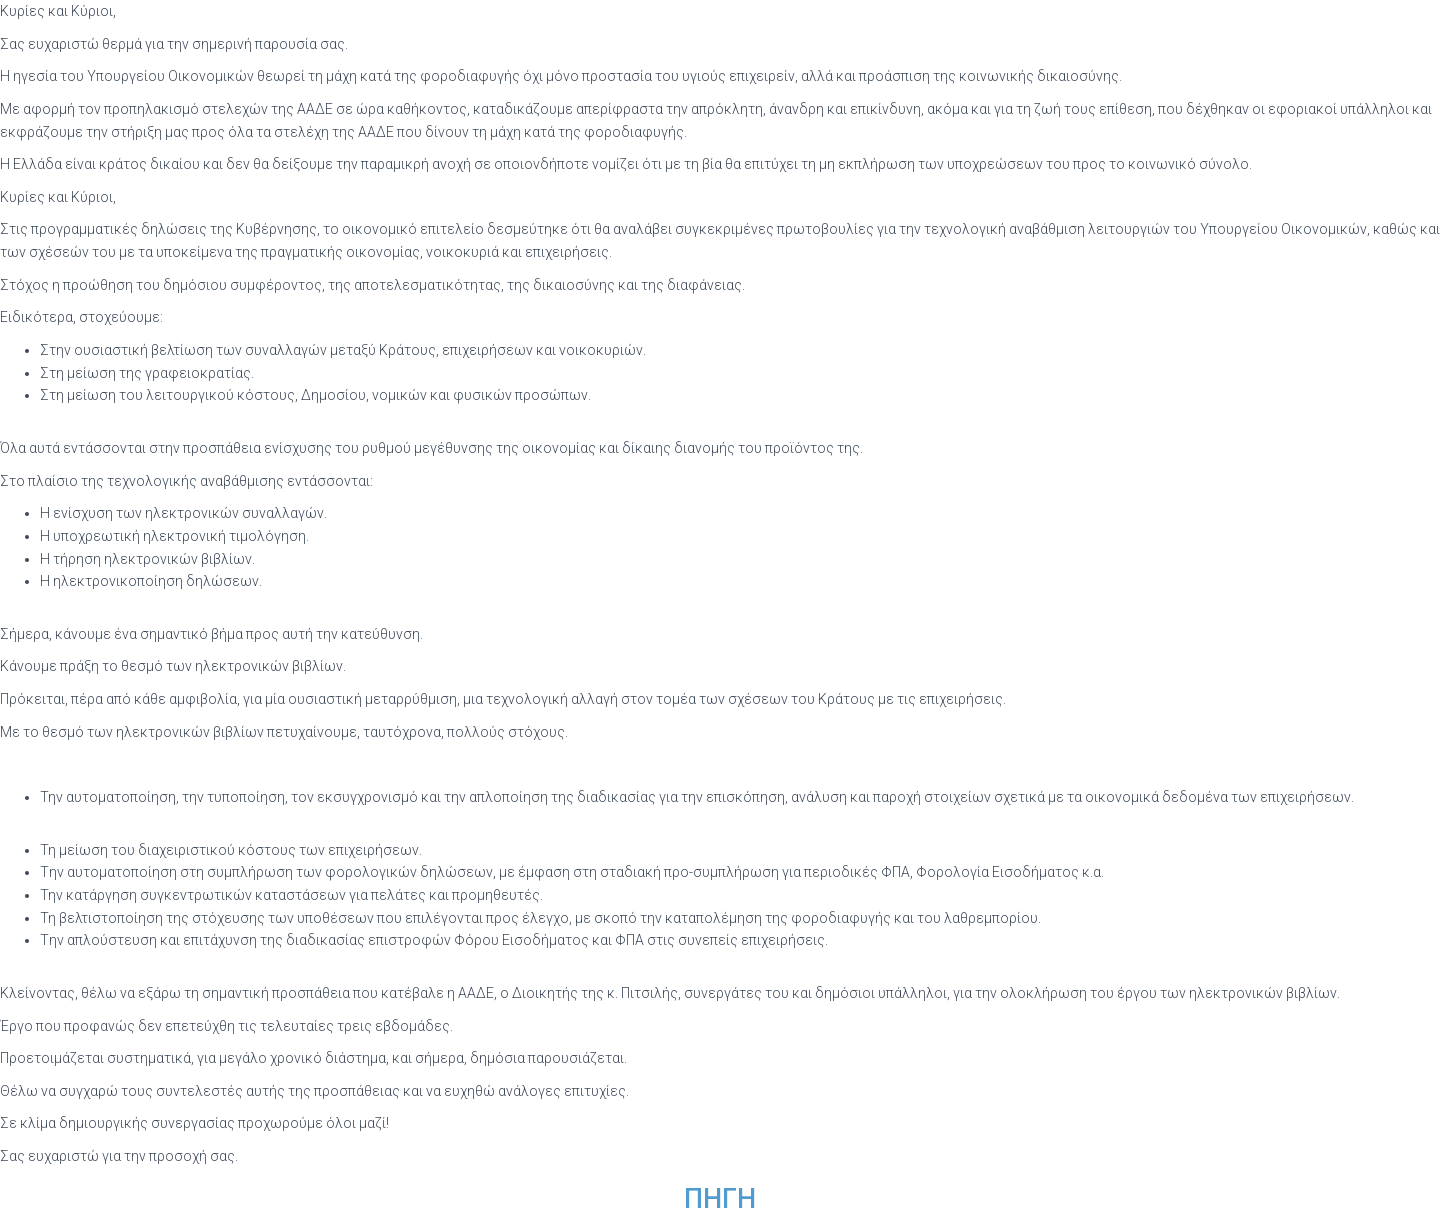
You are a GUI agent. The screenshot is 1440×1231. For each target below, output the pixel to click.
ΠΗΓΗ (720, 1199)
